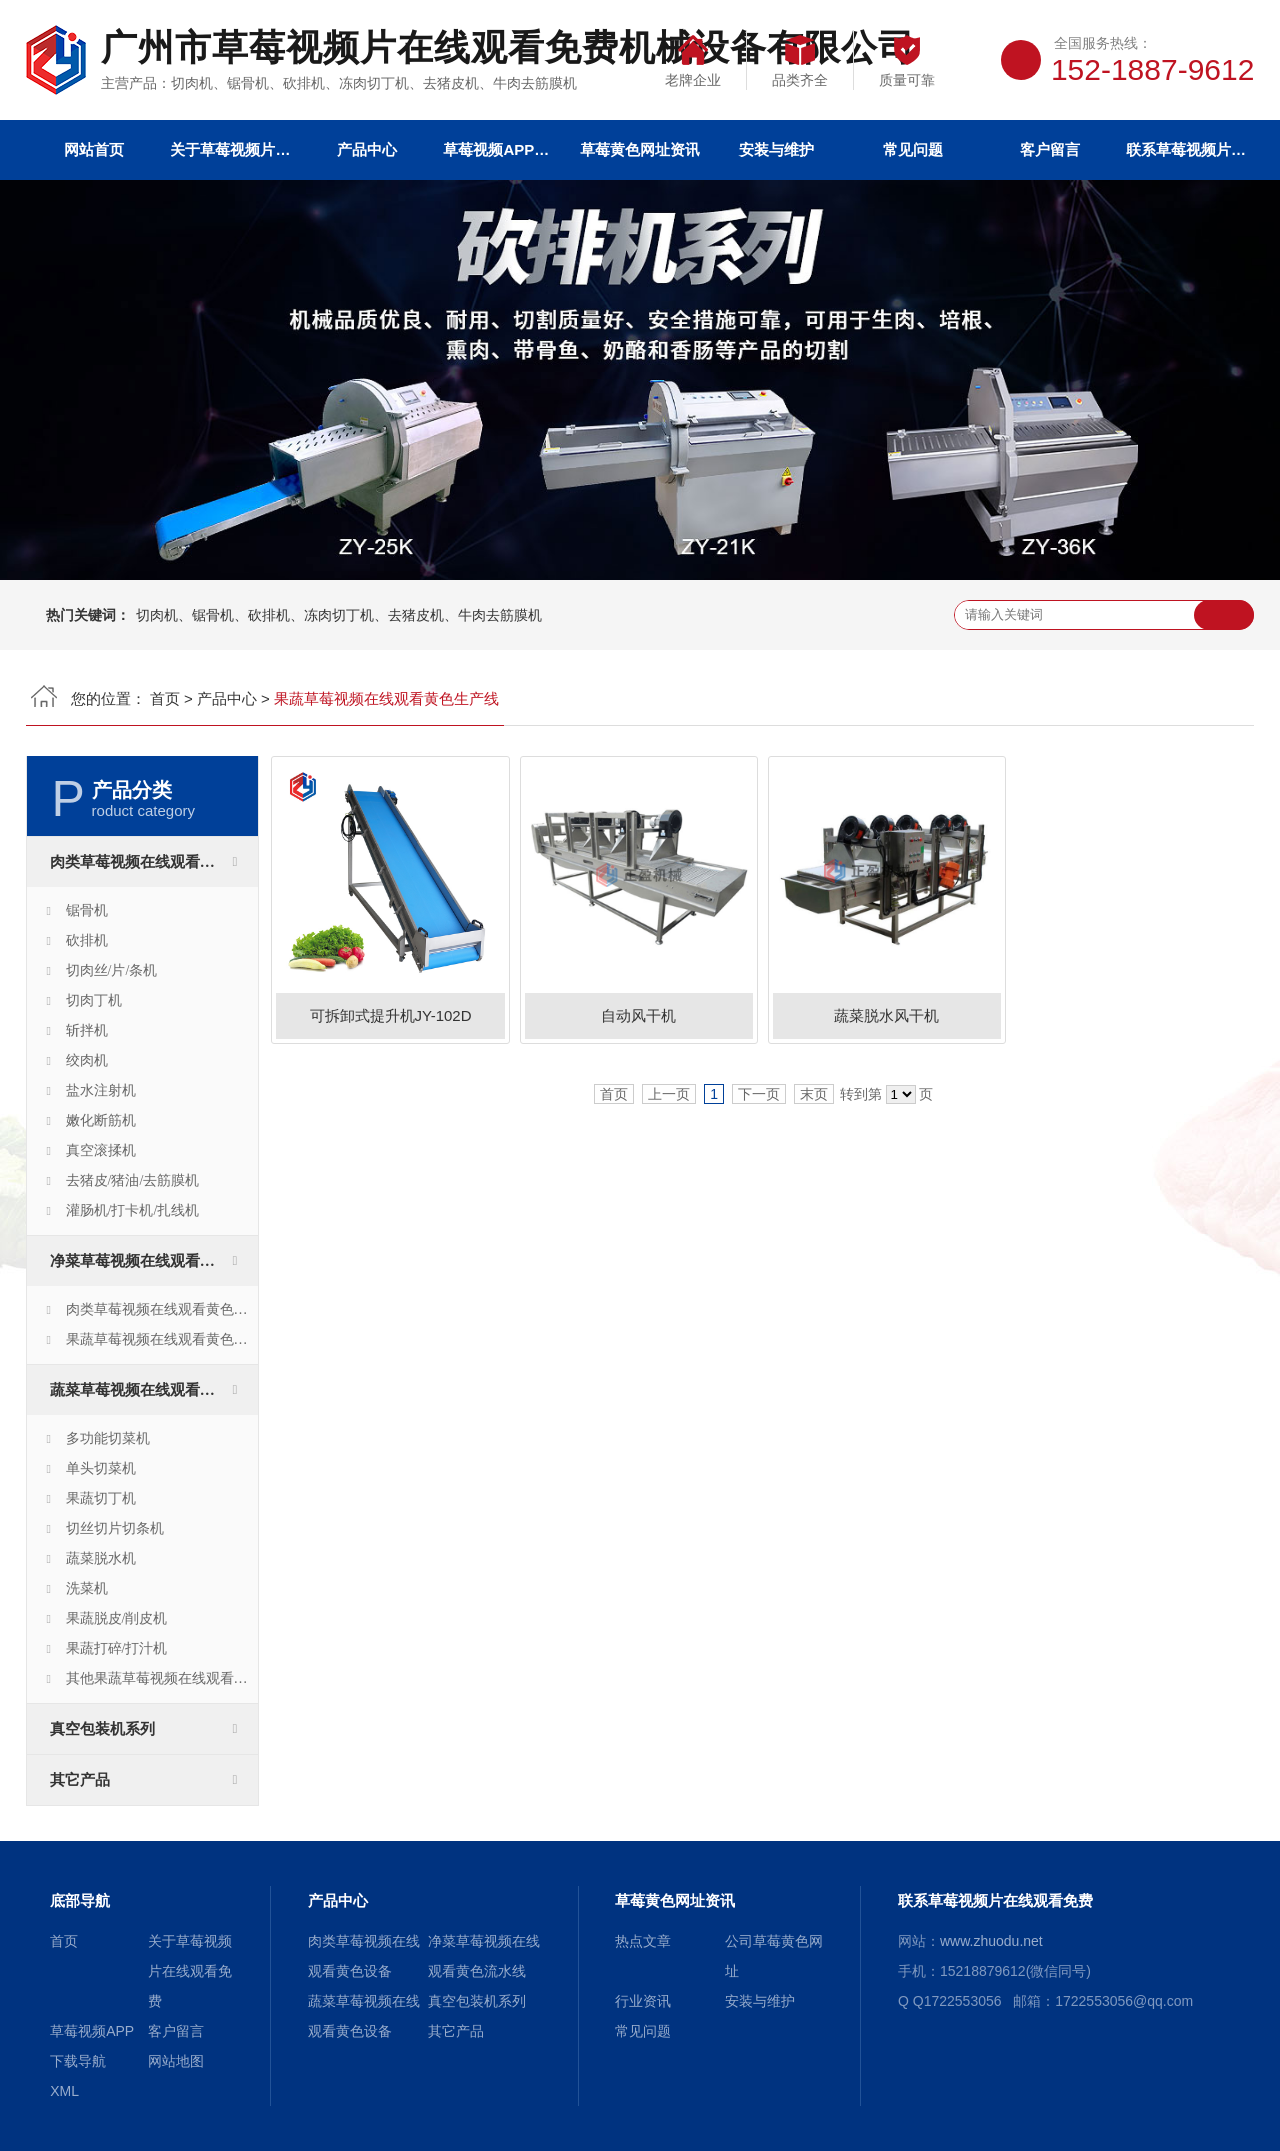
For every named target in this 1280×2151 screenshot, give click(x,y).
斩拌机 (87, 1030)
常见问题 (913, 149)
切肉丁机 (94, 1000)
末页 (814, 1094)
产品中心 (367, 149)
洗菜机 (87, 1588)
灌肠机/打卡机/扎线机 (133, 1210)
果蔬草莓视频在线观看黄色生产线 (162, 1339)
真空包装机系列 (102, 1729)
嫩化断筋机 (101, 1120)
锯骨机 (87, 910)
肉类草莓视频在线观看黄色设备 (154, 862)
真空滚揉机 (101, 1150)
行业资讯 (643, 2001)
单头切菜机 (101, 1468)
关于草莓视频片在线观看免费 (230, 149)
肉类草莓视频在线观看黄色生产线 (162, 1309)
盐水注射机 (101, 1090)
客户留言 (1050, 149)
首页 (165, 698)
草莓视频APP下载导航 (503, 149)
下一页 (759, 1094)
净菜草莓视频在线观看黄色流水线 (154, 1261)
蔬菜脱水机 (101, 1558)
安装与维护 (776, 149)
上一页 (669, 1094)
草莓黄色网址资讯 (640, 149)
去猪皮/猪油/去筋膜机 (133, 1180)
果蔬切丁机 (101, 1498)
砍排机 (87, 940)
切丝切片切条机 (115, 1528)
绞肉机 (87, 1060)
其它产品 (80, 1780)
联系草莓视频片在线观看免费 (1186, 149)
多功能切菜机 (108, 1438)
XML (64, 2091)
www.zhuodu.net (991, 1941)
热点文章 (643, 1941)
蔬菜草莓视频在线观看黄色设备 (154, 1390)
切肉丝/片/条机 (112, 970)
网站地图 (176, 2061)
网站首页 (94, 149)
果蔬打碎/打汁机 (117, 1648)
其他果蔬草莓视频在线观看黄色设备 (162, 1678)
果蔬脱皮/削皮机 (117, 1618)
